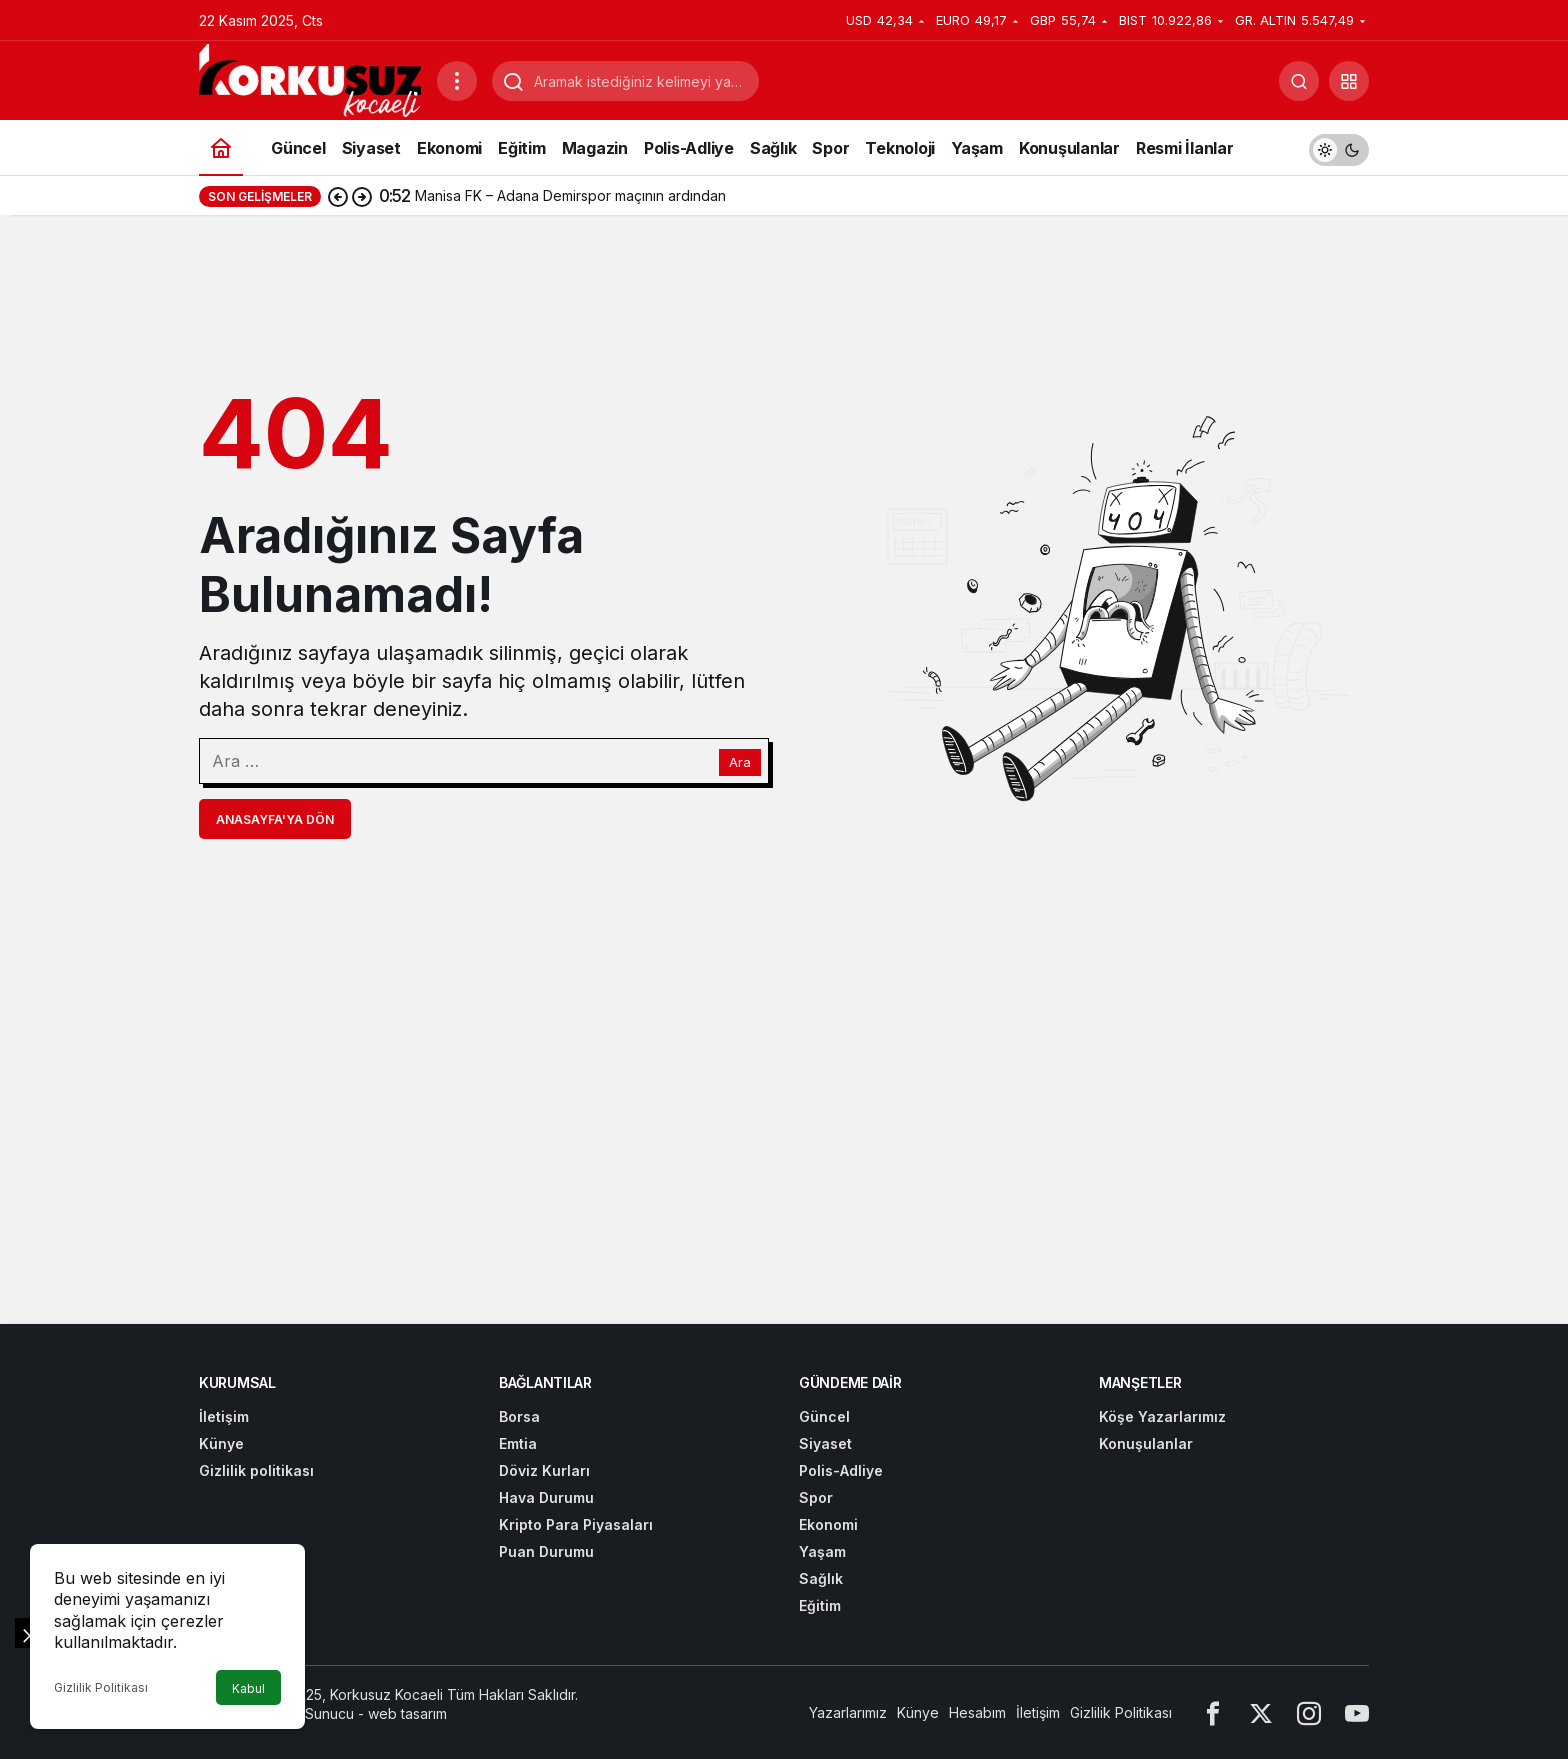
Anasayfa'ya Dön (275, 819)
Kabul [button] (248, 1688)
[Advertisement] (96, 505)
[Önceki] (338, 196)
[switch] (1339, 147)
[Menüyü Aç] (457, 81)
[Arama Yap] (1299, 81)
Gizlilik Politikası (101, 1687)
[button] (1349, 81)
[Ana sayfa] (221, 147)
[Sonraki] (362, 196)
